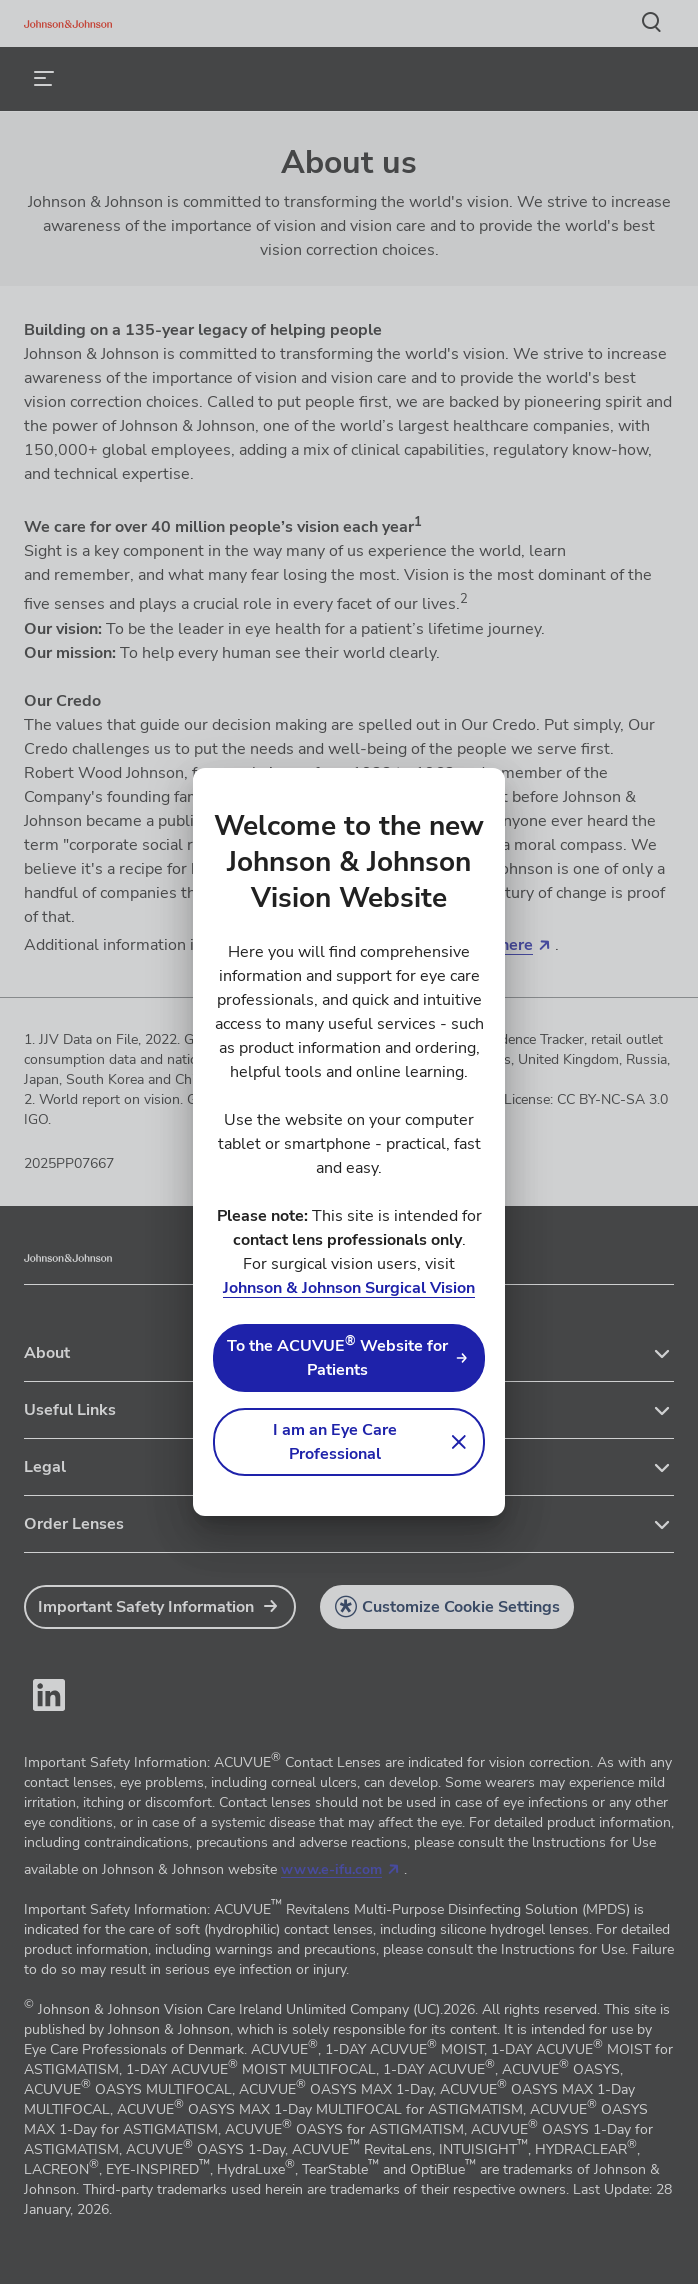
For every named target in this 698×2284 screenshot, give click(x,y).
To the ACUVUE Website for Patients (337, 1357)
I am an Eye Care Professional (335, 1442)
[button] (349, 1442)
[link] (349, 1358)
